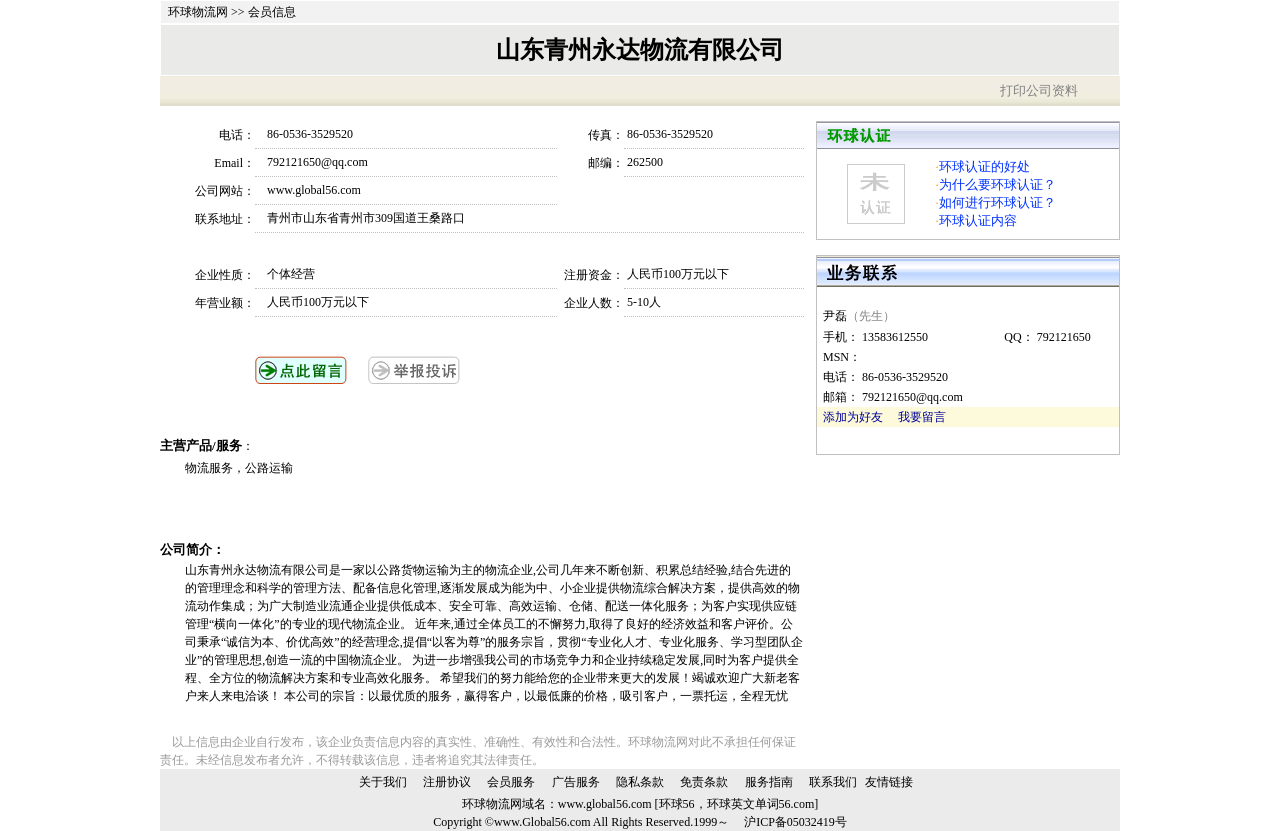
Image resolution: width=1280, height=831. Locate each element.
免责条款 (704, 782)
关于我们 (383, 782)
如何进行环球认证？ (997, 202)
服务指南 (769, 782)
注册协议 (447, 782)
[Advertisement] (419, 509)
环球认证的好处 (984, 166)
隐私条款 (640, 782)
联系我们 (833, 782)
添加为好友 (853, 417)
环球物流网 (198, 12)
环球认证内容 (978, 220)
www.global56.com (605, 804)
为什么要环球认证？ (997, 184)
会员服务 (511, 782)
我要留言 (922, 417)
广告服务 (576, 782)
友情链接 (889, 782)
